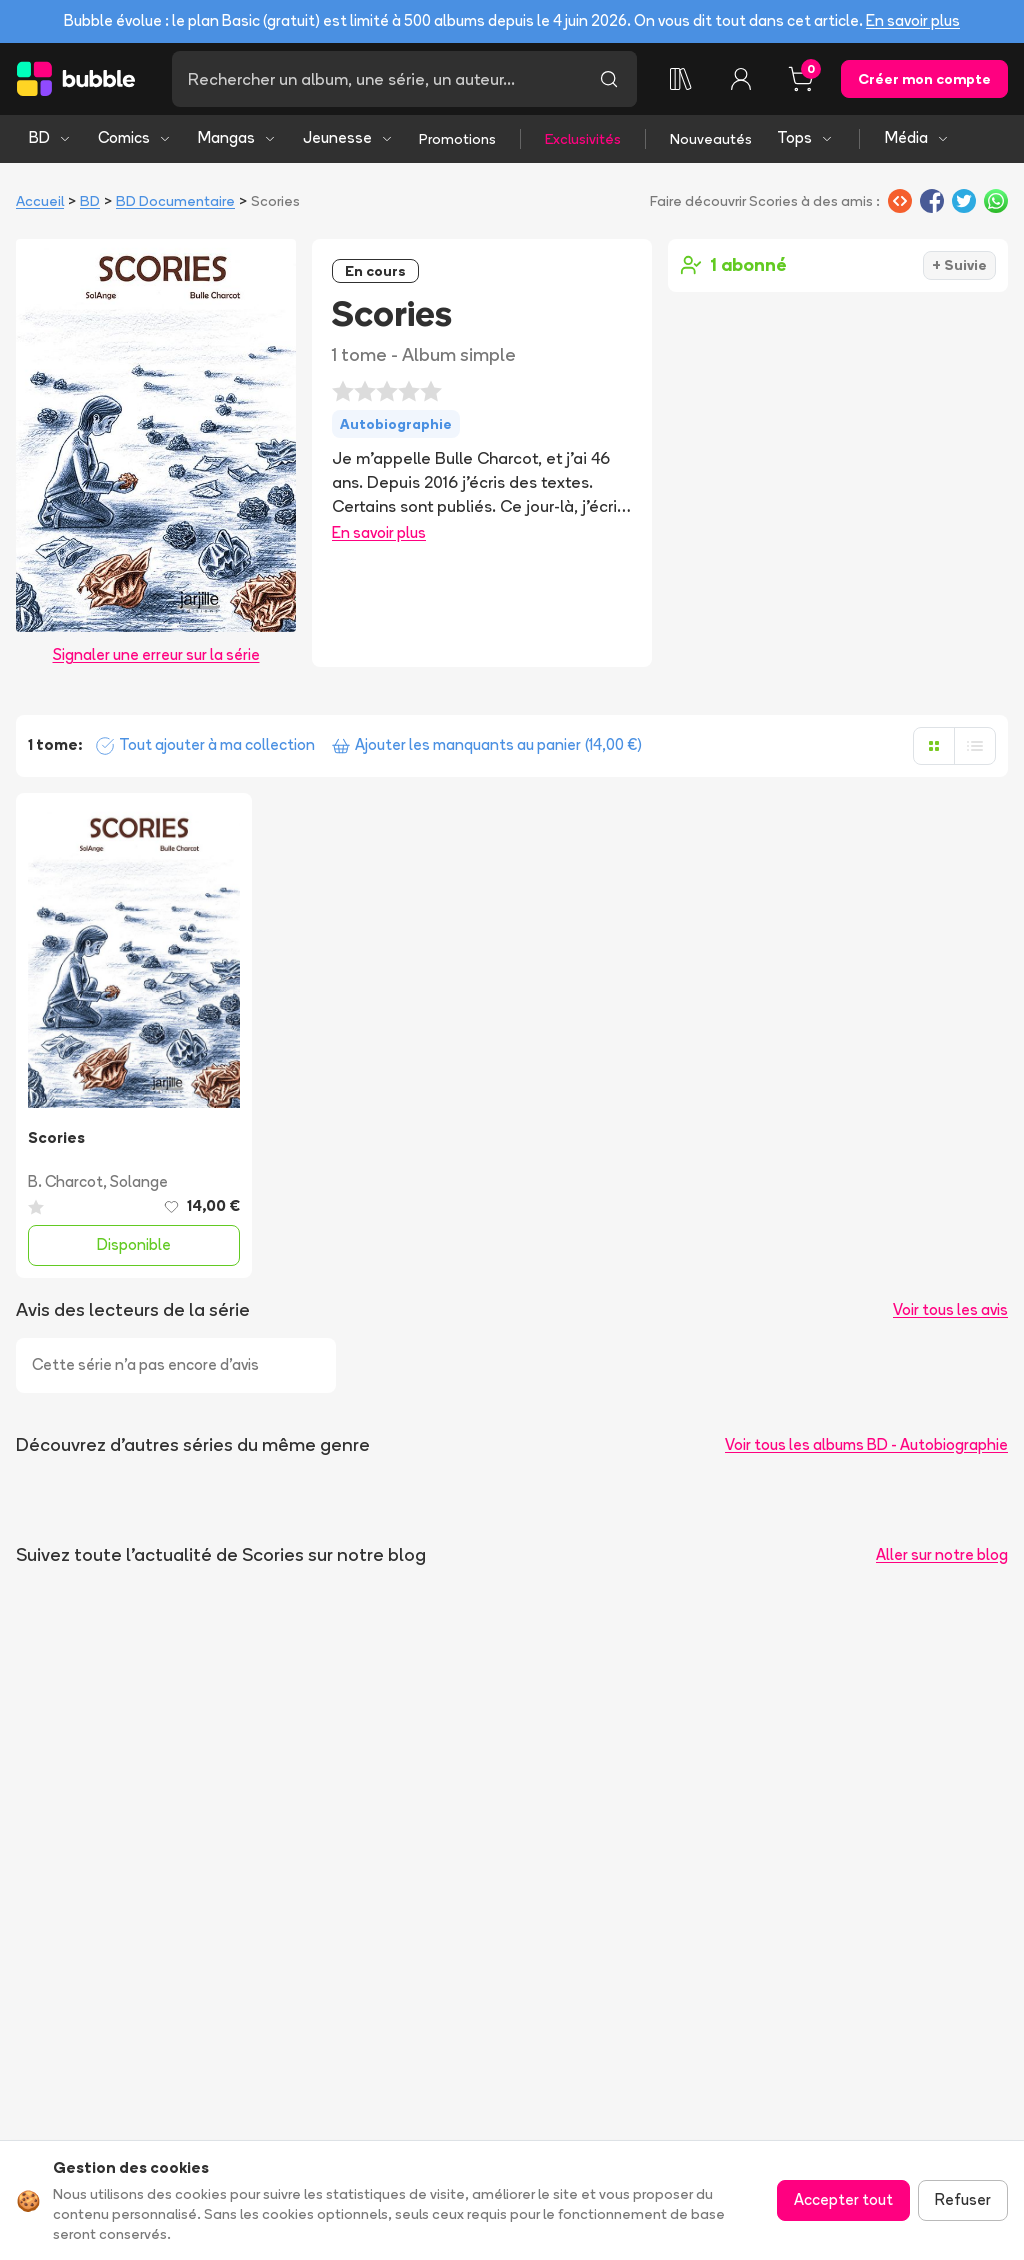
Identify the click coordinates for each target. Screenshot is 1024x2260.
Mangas (237, 137)
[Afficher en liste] (975, 746)
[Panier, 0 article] (801, 79)
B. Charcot (65, 1181)
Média (917, 137)
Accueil (40, 201)
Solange (139, 1181)
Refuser (963, 2199)
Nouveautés (711, 139)
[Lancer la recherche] (609, 79)
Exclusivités (583, 139)
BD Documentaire (175, 201)
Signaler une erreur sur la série (156, 654)
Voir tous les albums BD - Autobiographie (866, 1444)
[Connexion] (741, 79)
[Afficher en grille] (934, 746)
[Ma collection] (681, 79)
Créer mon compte (924, 79)
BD (50, 137)
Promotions (457, 139)
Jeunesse (348, 137)
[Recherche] (376, 79)
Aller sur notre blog (942, 1554)
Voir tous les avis (950, 1309)
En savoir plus (913, 20)
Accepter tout (843, 2199)
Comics (135, 137)
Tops (805, 137)
